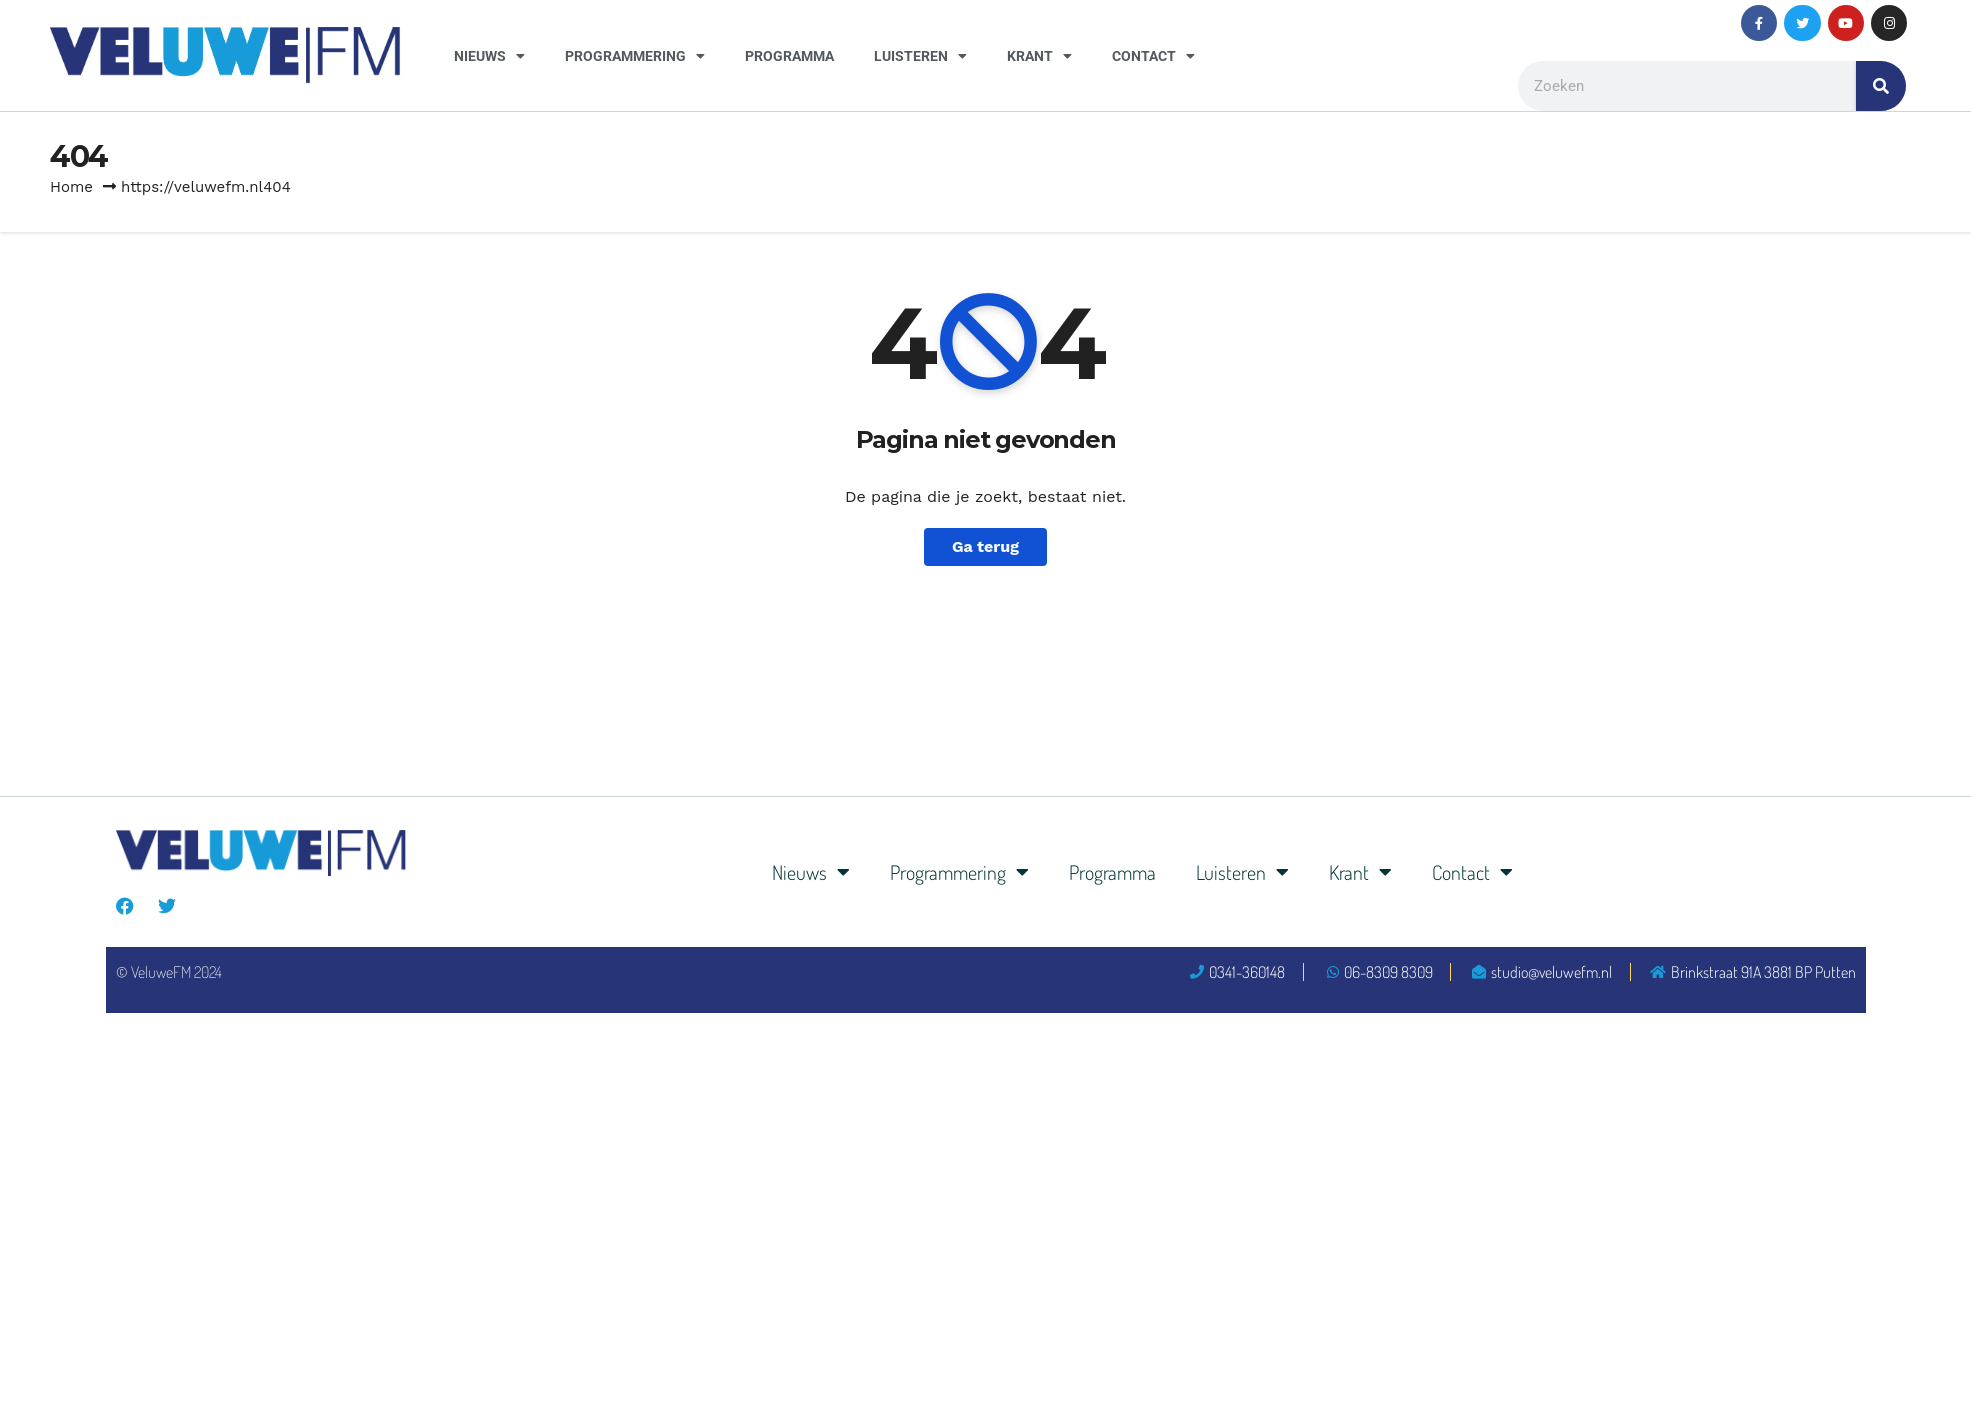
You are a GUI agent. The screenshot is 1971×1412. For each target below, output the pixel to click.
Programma (789, 56)
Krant (1039, 56)
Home (71, 187)
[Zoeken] (1881, 86)
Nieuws (489, 56)
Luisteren (920, 56)
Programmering (635, 56)
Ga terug (985, 546)
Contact (1153, 56)
